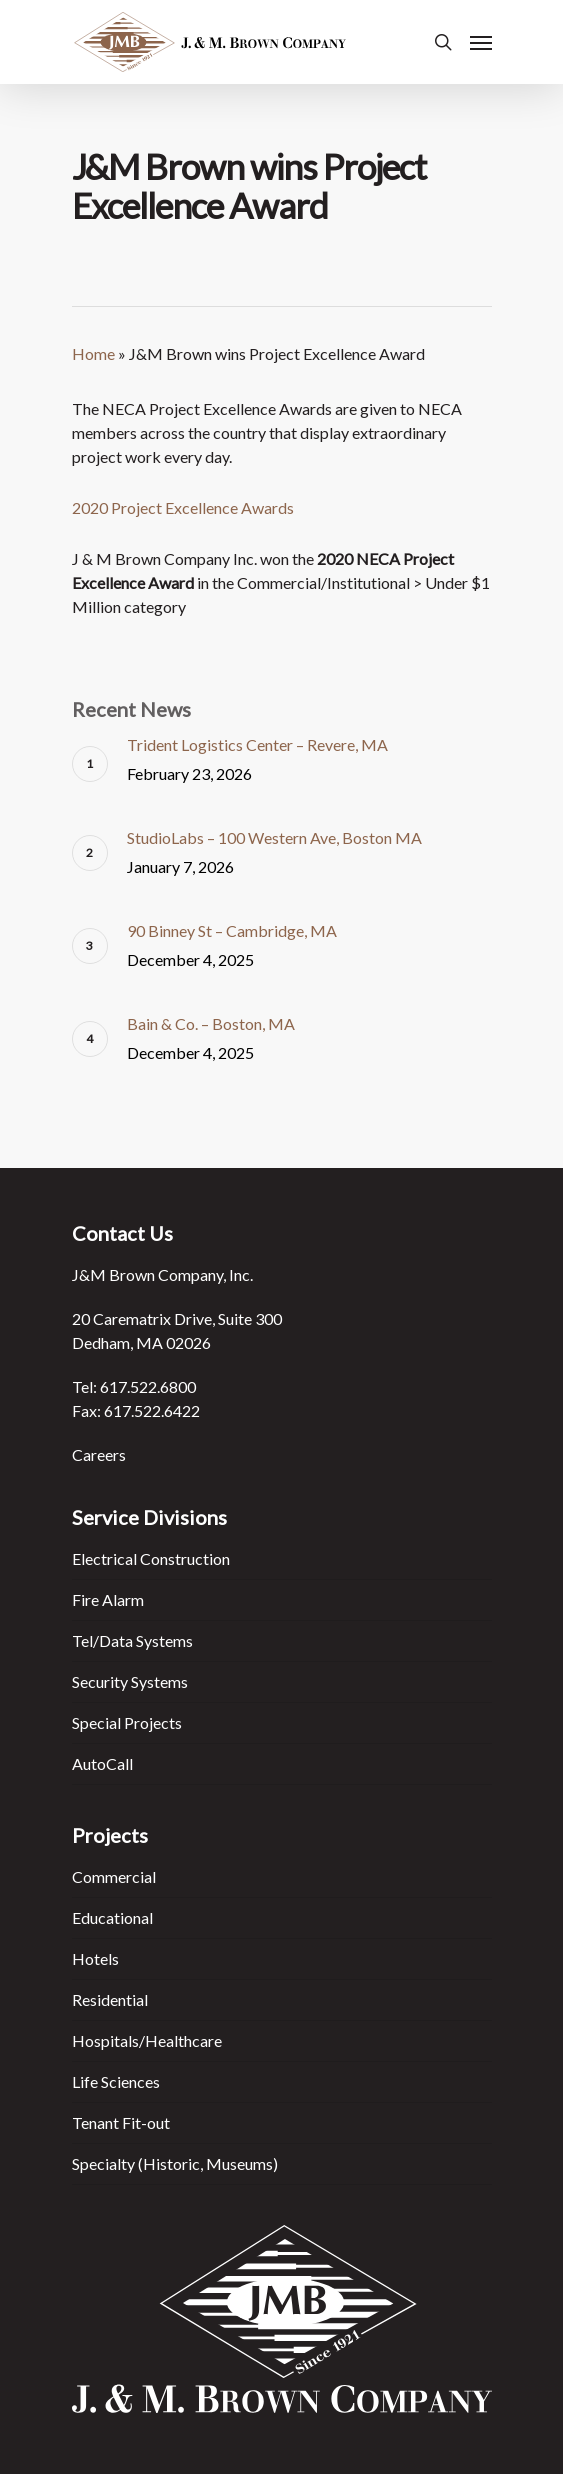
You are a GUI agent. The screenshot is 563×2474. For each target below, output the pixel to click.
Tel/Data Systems (132, 1640)
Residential (110, 1999)
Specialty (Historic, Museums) (175, 2163)
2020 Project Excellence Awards (183, 507)
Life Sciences (116, 2081)
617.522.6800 (148, 1386)
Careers (99, 1454)
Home (93, 353)
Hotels (95, 1958)
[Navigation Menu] (481, 42)
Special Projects (127, 1722)
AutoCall (102, 1763)
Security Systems (130, 1681)
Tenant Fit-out (121, 2122)
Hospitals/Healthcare (147, 2040)
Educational (112, 1917)
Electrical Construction (151, 1558)
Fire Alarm (108, 1599)
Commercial (114, 1876)
